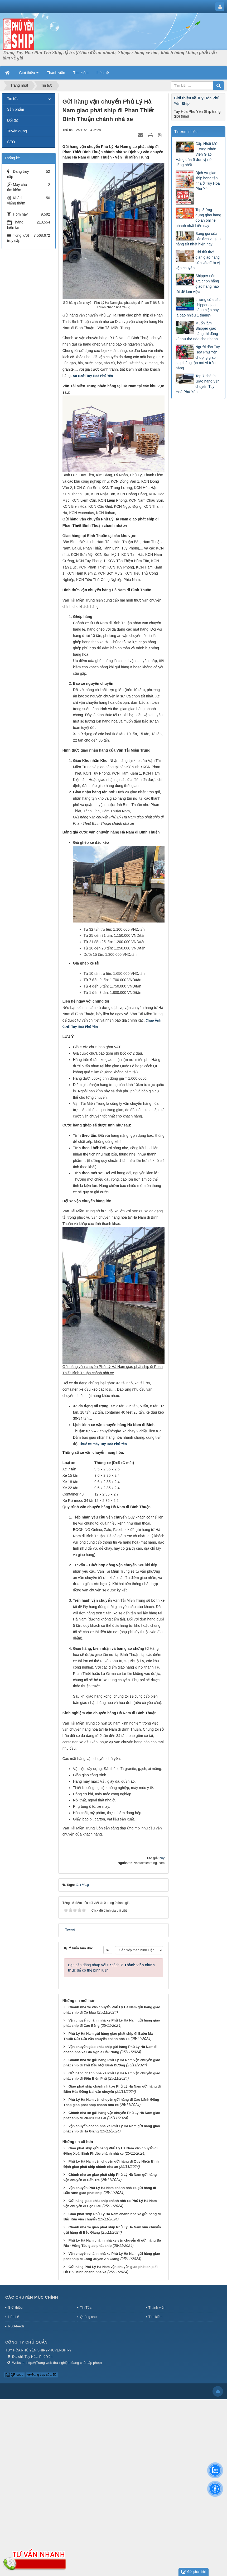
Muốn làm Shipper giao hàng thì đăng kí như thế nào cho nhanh (197, 331)
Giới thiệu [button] (28, 74)
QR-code (14, 2375)
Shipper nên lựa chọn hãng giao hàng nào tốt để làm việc (197, 284)
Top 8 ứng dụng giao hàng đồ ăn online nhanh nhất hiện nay (198, 218)
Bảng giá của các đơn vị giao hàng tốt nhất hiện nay (198, 238)
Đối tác (13, 120)
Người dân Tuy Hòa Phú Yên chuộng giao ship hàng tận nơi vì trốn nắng (198, 357)
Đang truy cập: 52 (41, 2375)
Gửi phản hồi (193, 2571)
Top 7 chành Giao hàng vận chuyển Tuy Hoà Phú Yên (197, 384)
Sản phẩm (15, 109)
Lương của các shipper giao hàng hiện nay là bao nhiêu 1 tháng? (198, 307)
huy (162, 1858)
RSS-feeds (16, 2326)
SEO (11, 142)
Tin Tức (85, 2307)
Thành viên (156, 2307)
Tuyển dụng (17, 131)
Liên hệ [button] (103, 73)
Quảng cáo (88, 2317)
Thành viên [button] (56, 73)
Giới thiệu (15, 2307)
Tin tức (12, 98)
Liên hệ (13, 2317)
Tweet (70, 1930)
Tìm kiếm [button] (81, 73)
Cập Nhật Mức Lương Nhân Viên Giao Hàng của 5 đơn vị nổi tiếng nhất (197, 154)
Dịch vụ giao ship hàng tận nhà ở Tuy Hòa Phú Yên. (207, 181)
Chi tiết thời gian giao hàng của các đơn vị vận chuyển (198, 260)
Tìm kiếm (155, 2317)
